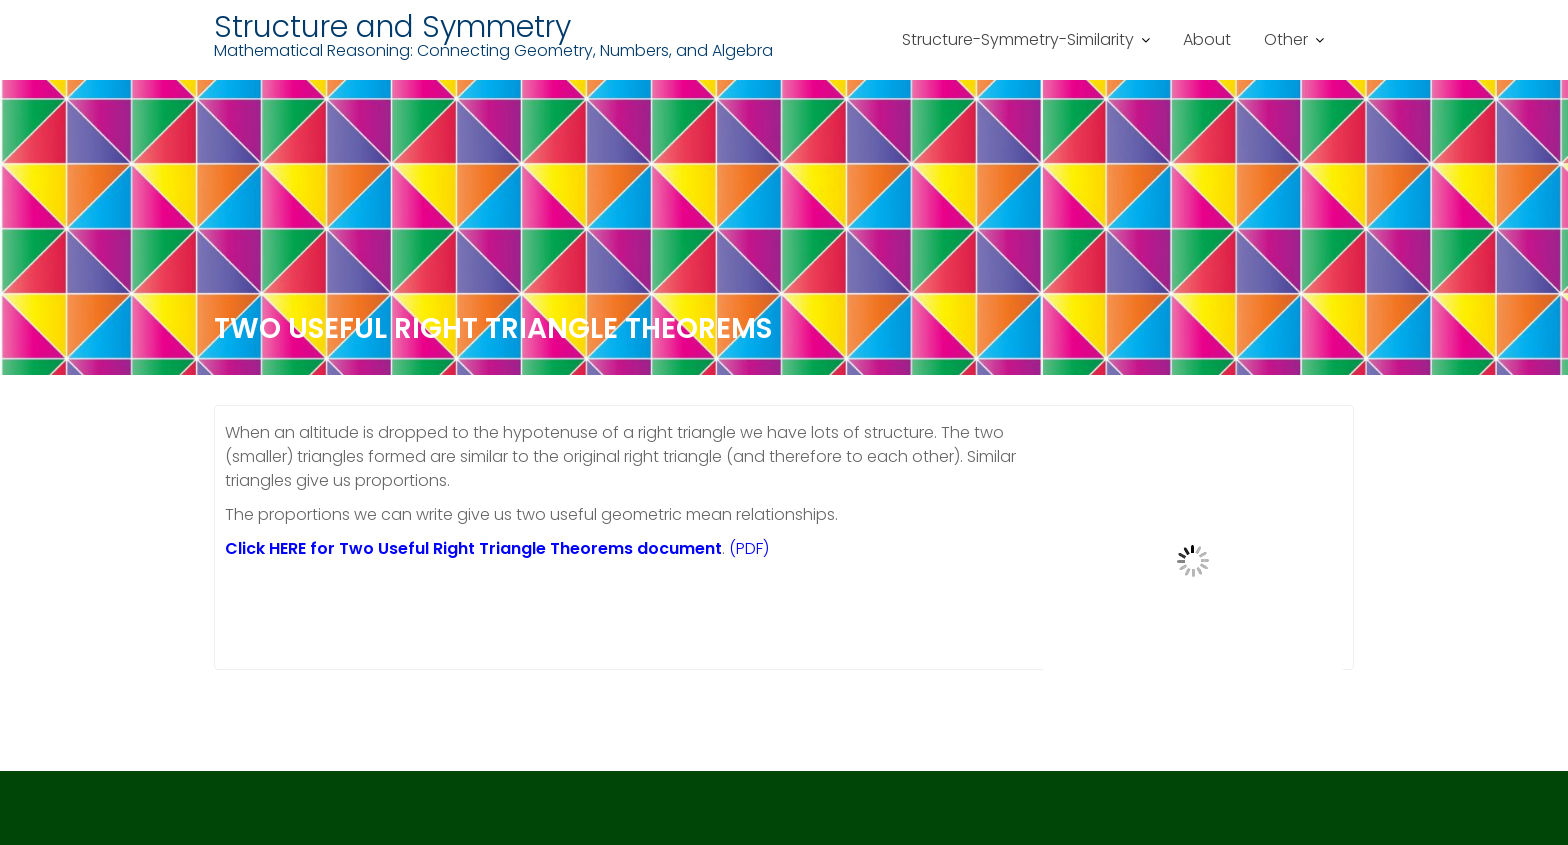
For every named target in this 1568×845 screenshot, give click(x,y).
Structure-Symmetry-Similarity (1018, 39)
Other (1286, 39)
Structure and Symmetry (392, 27)
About (1207, 39)
